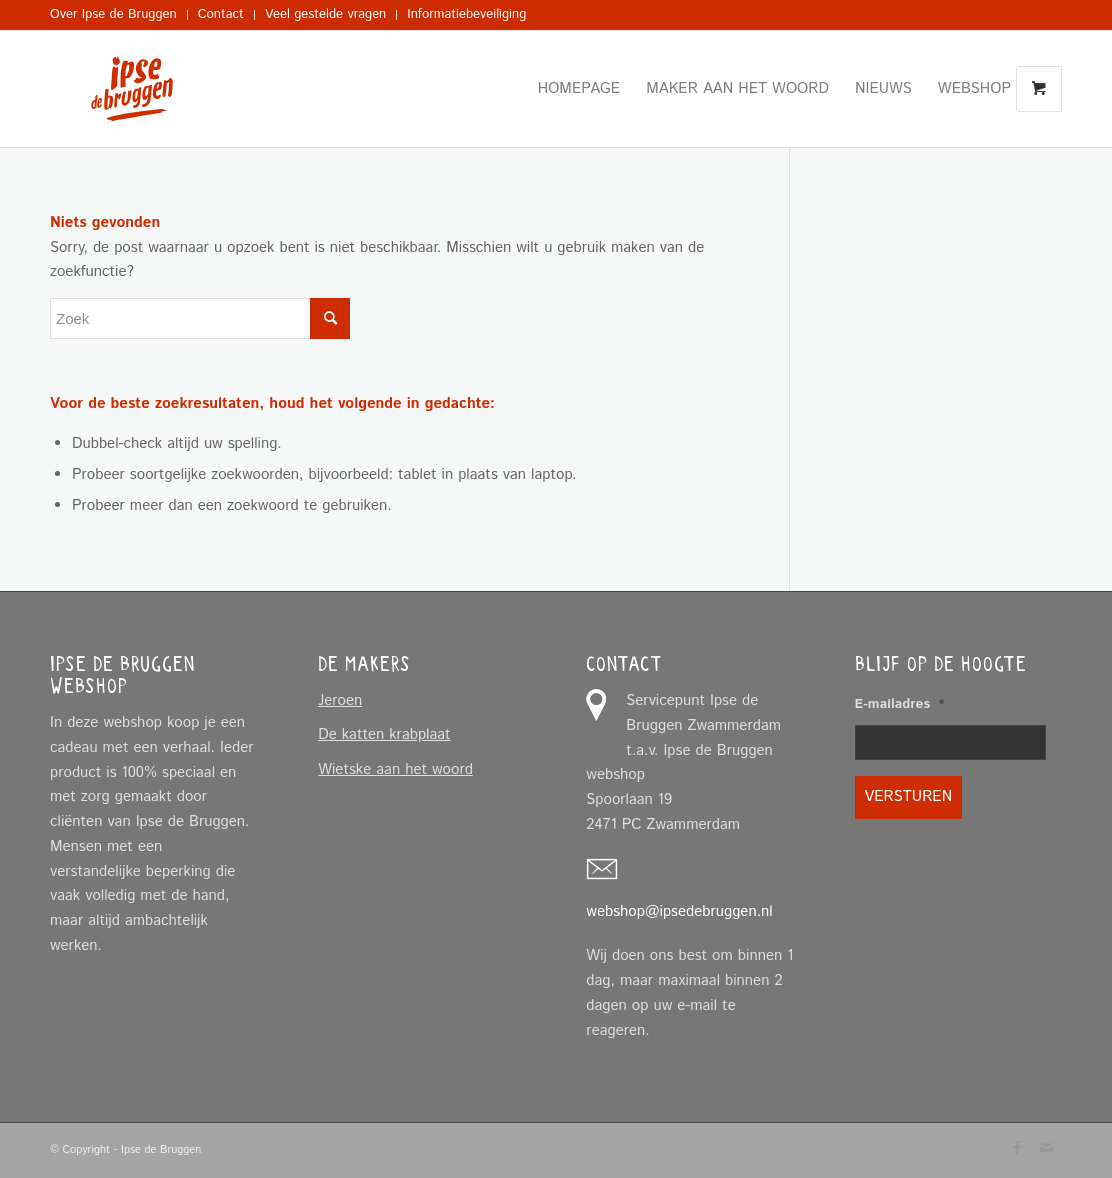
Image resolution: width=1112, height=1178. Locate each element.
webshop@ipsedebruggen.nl (679, 911)
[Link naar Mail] (1047, 1148)
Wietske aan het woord (395, 769)
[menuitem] (119, 15)
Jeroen (340, 700)
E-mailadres (900, 705)
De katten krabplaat (384, 734)
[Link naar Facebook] (1017, 1148)
